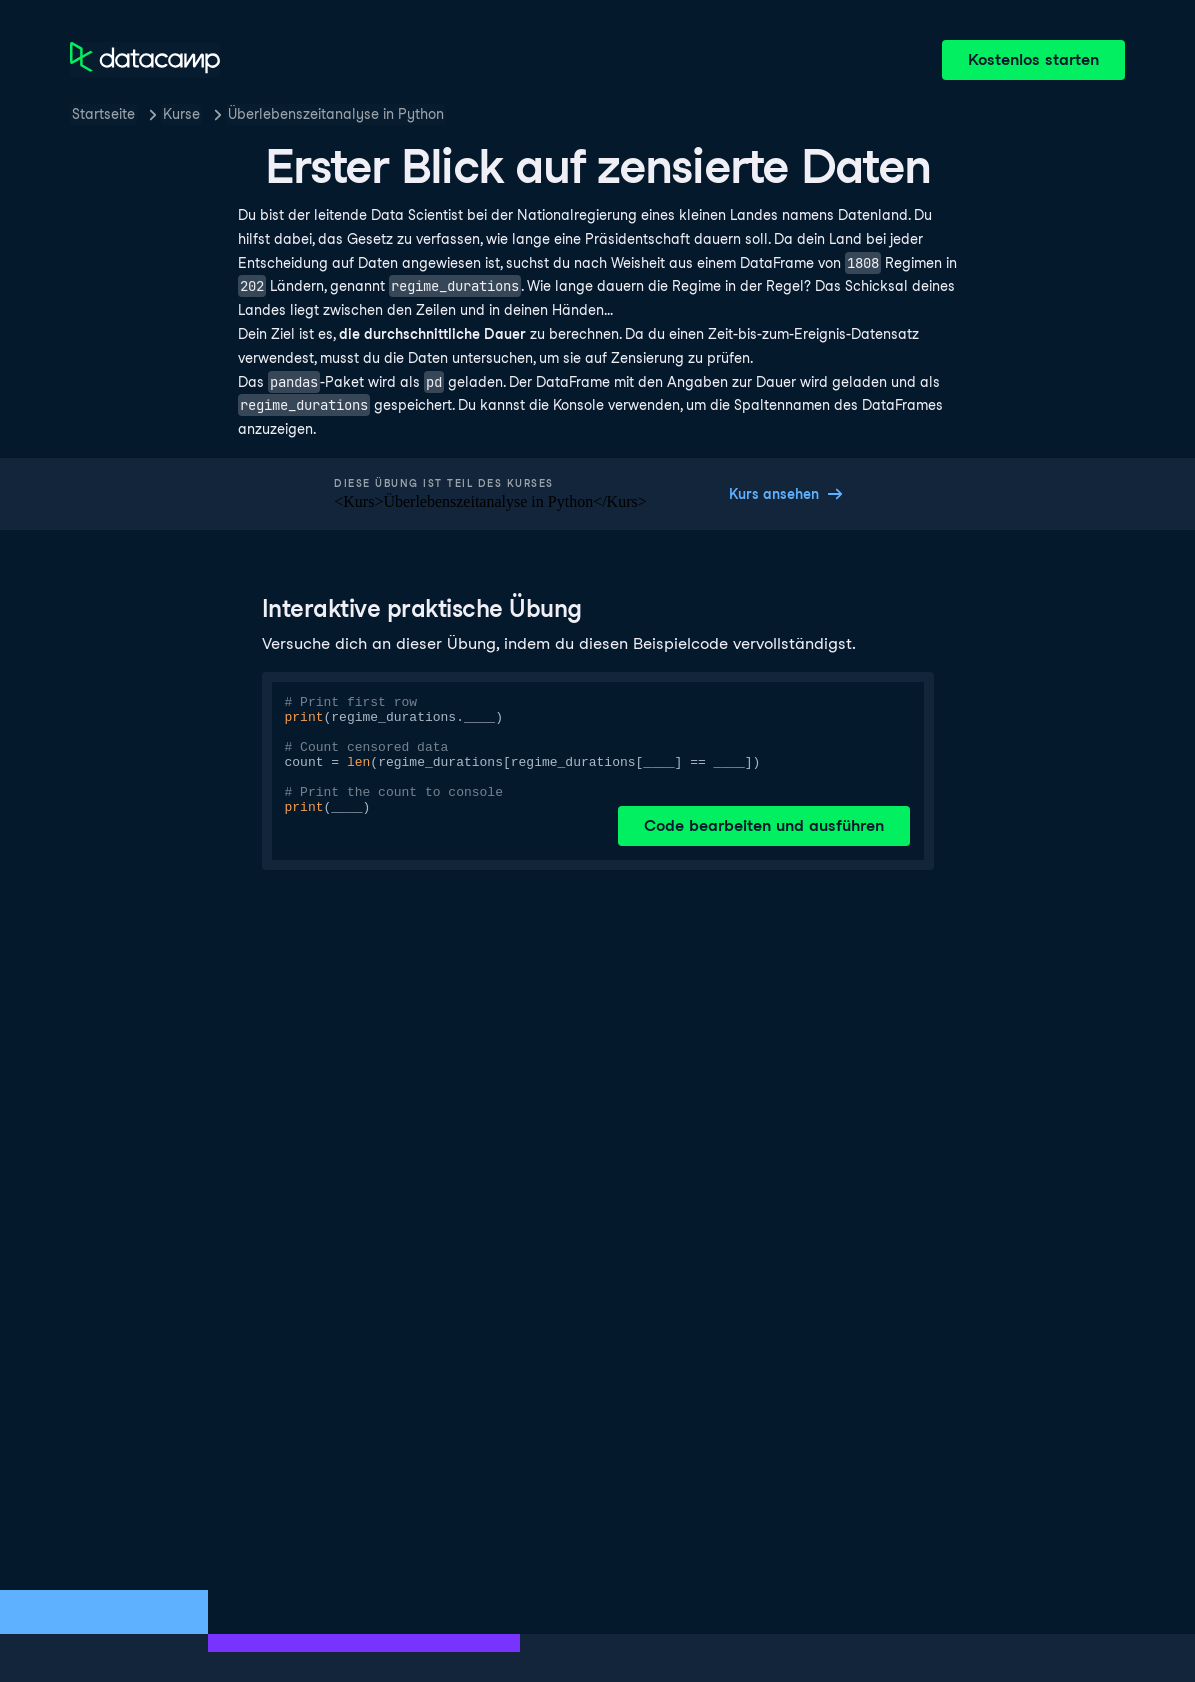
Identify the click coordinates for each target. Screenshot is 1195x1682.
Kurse (181, 114)
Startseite (103, 114)
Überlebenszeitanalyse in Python (336, 114)
